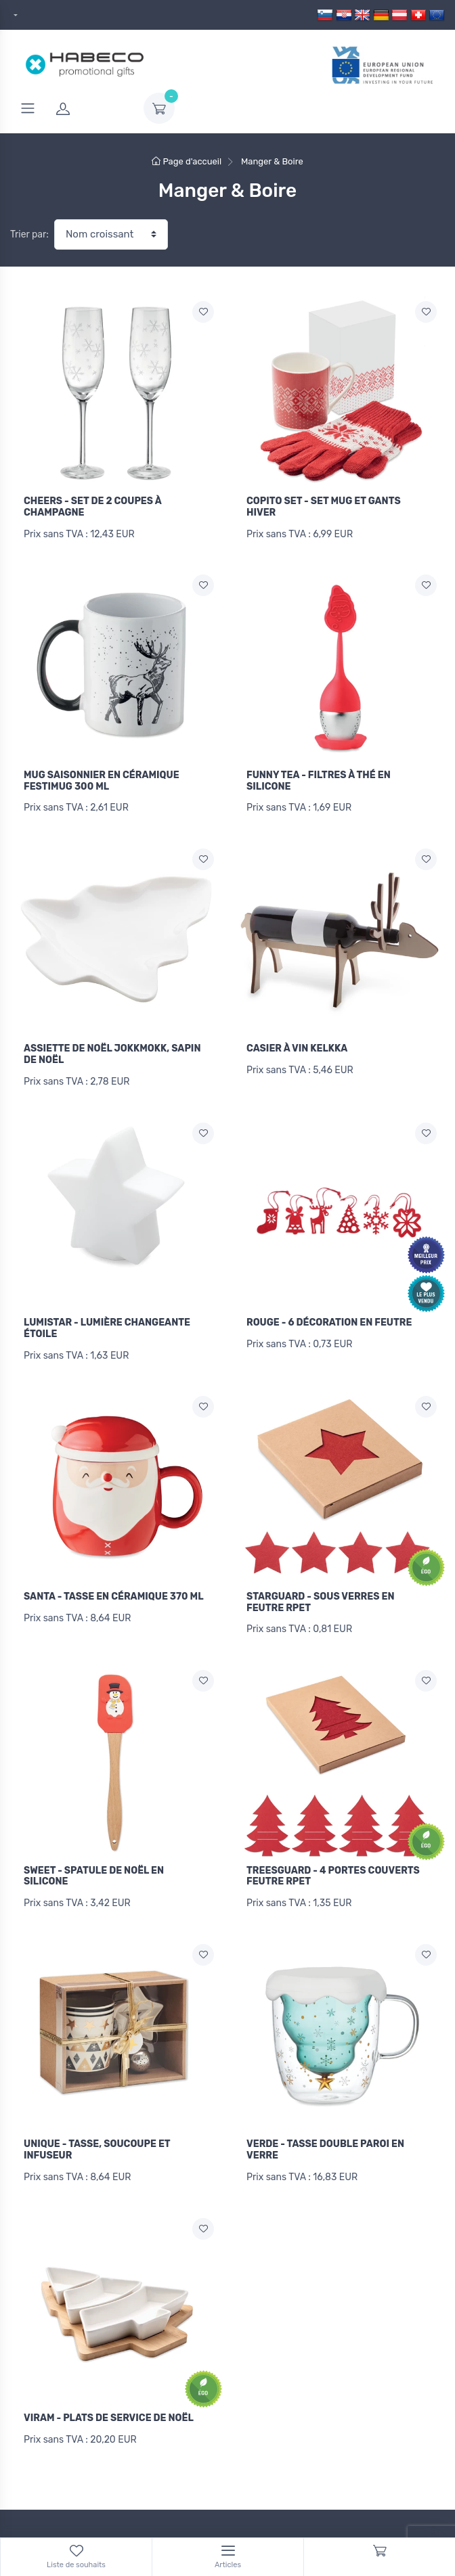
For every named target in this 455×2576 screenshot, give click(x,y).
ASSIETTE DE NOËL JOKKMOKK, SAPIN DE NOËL (112, 1046)
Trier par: (29, 234)
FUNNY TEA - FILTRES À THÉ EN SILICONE (318, 776)
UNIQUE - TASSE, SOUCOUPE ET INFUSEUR (97, 2126)
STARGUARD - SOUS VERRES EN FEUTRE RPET (320, 1586)
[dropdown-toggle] (159, 108)
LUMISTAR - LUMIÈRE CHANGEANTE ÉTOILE (107, 1316)
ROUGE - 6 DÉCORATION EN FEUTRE (329, 1311)
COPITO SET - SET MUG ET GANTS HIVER (323, 506)
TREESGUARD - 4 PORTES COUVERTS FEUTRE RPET (333, 1856)
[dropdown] (14, 15)
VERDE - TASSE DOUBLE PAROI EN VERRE (325, 2126)
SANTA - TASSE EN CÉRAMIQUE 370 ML (114, 1581)
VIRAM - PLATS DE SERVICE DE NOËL (109, 2391)
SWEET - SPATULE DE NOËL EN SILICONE (94, 1856)
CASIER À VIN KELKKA (296, 1041)
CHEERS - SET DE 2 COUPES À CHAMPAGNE (92, 506)
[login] (91, 108)
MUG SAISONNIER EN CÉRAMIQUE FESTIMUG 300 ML (101, 776)
